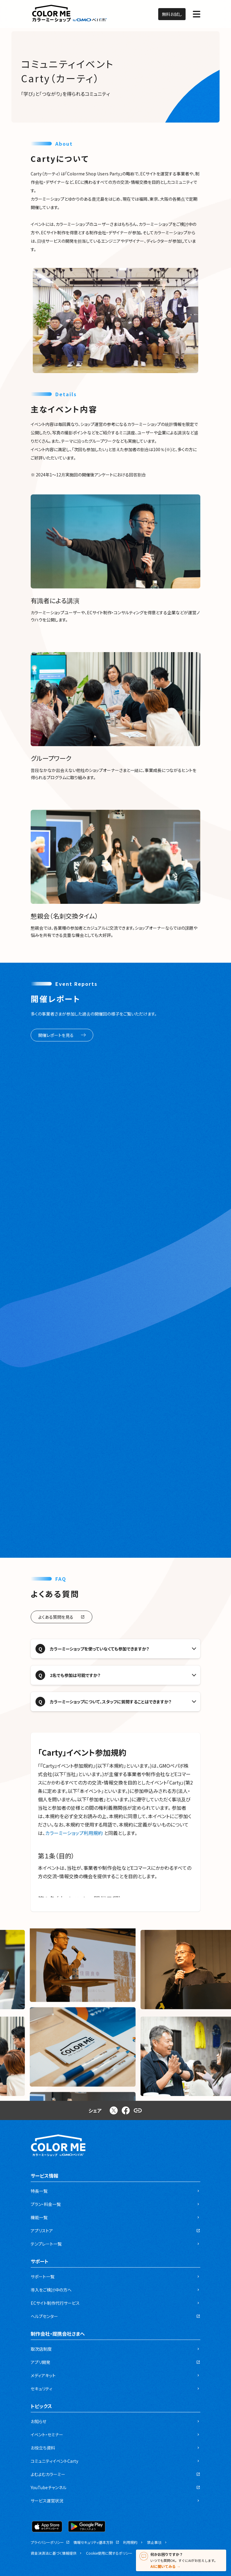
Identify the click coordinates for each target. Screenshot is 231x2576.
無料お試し (172, 14)
